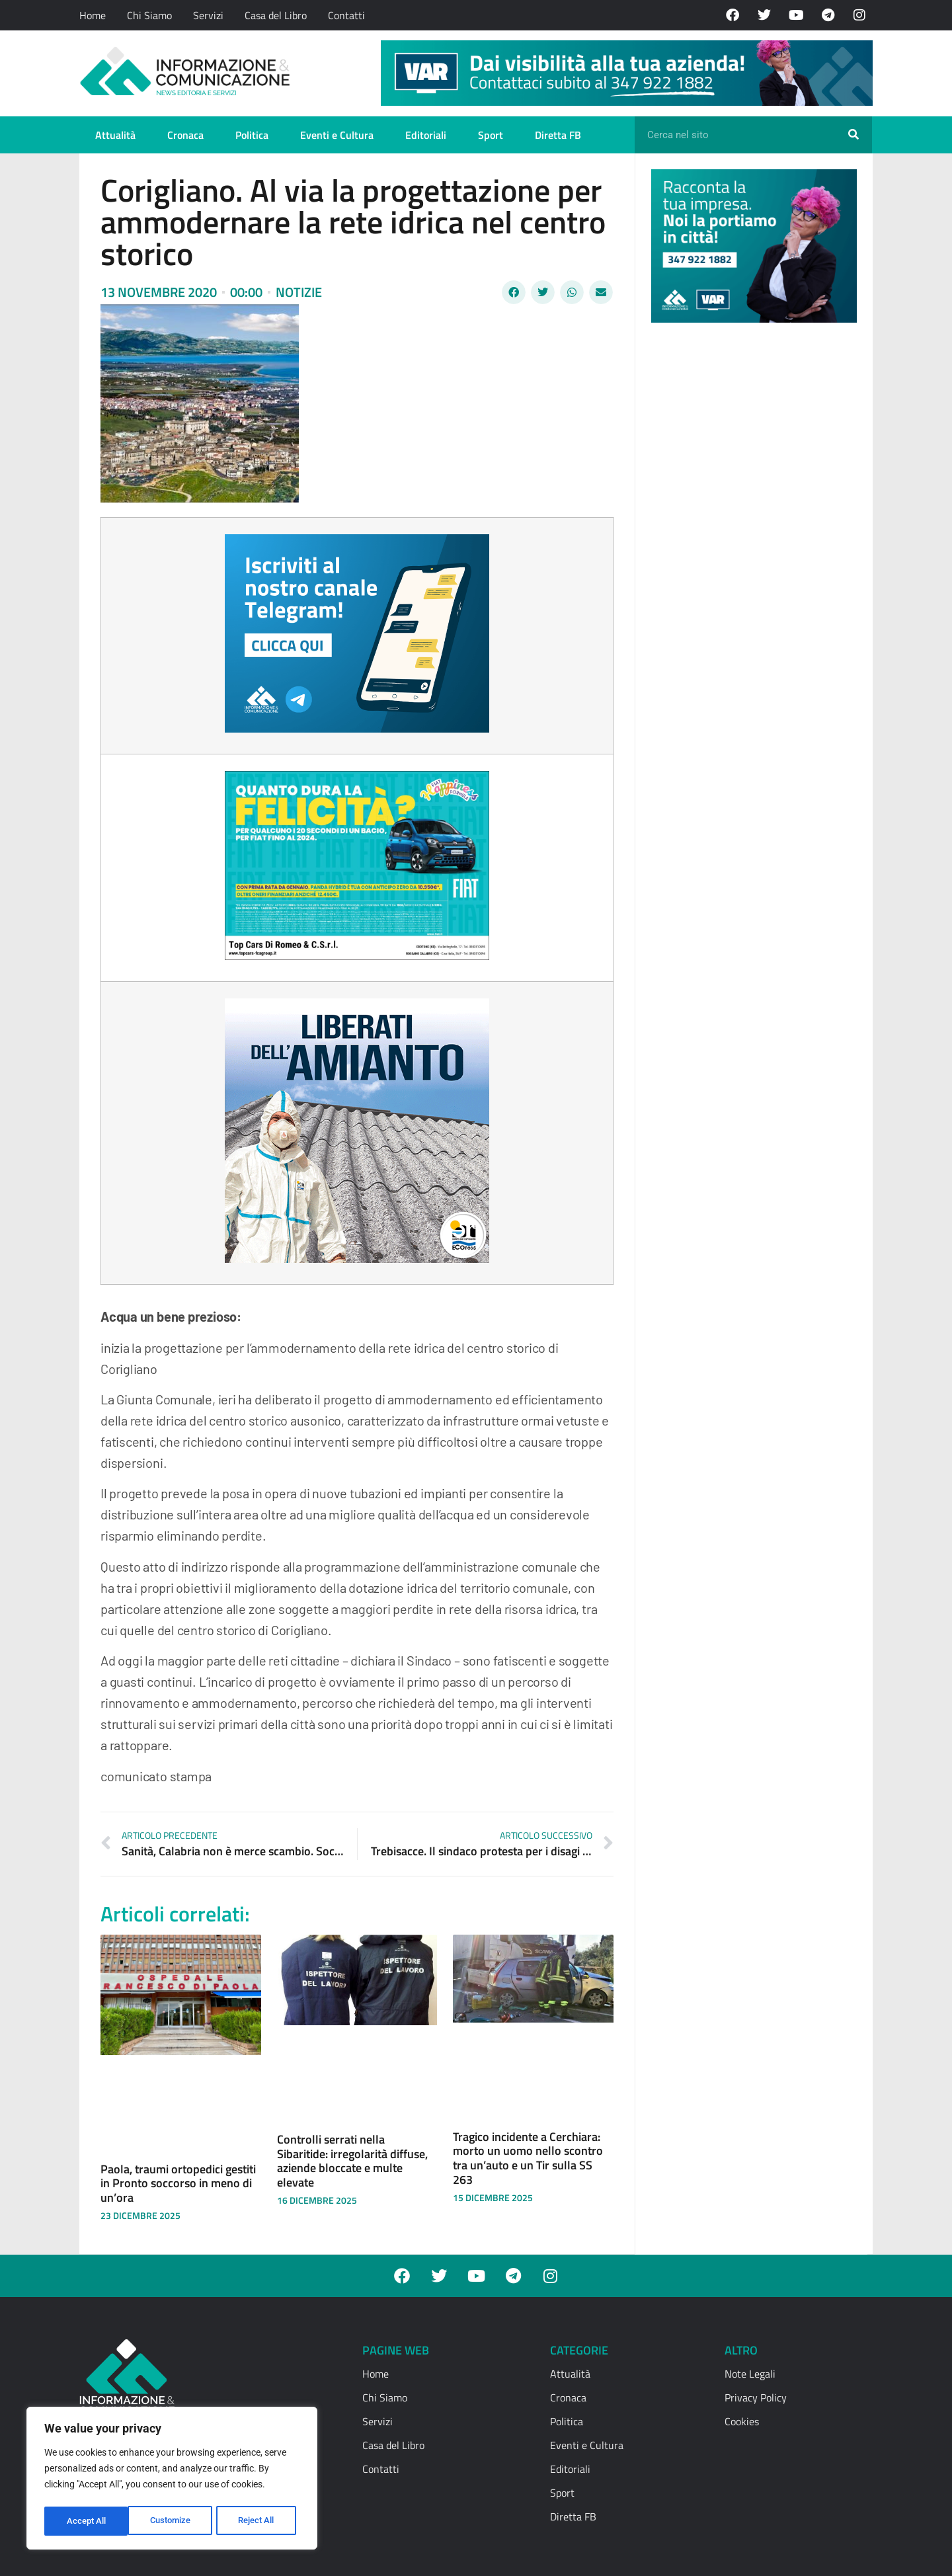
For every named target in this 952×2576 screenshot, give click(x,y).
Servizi (208, 15)
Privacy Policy (756, 2397)
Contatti (346, 15)
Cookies (742, 2421)
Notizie (299, 292)
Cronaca (185, 135)
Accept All (259, 2521)
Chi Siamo (149, 15)
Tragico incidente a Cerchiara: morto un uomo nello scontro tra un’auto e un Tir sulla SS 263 (528, 2158)
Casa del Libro (276, 15)
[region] (171, 2480)
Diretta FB (558, 135)
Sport (490, 135)
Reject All (173, 2521)
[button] (514, 292)
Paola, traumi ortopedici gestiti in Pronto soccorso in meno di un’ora (178, 2183)
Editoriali (425, 135)
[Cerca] (853, 134)
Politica (251, 135)
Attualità (115, 135)
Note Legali (750, 2374)
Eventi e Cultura (337, 135)
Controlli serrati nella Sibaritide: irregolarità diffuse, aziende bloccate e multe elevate (352, 2160)
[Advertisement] (750, 537)
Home (92, 15)
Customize (86, 2521)
